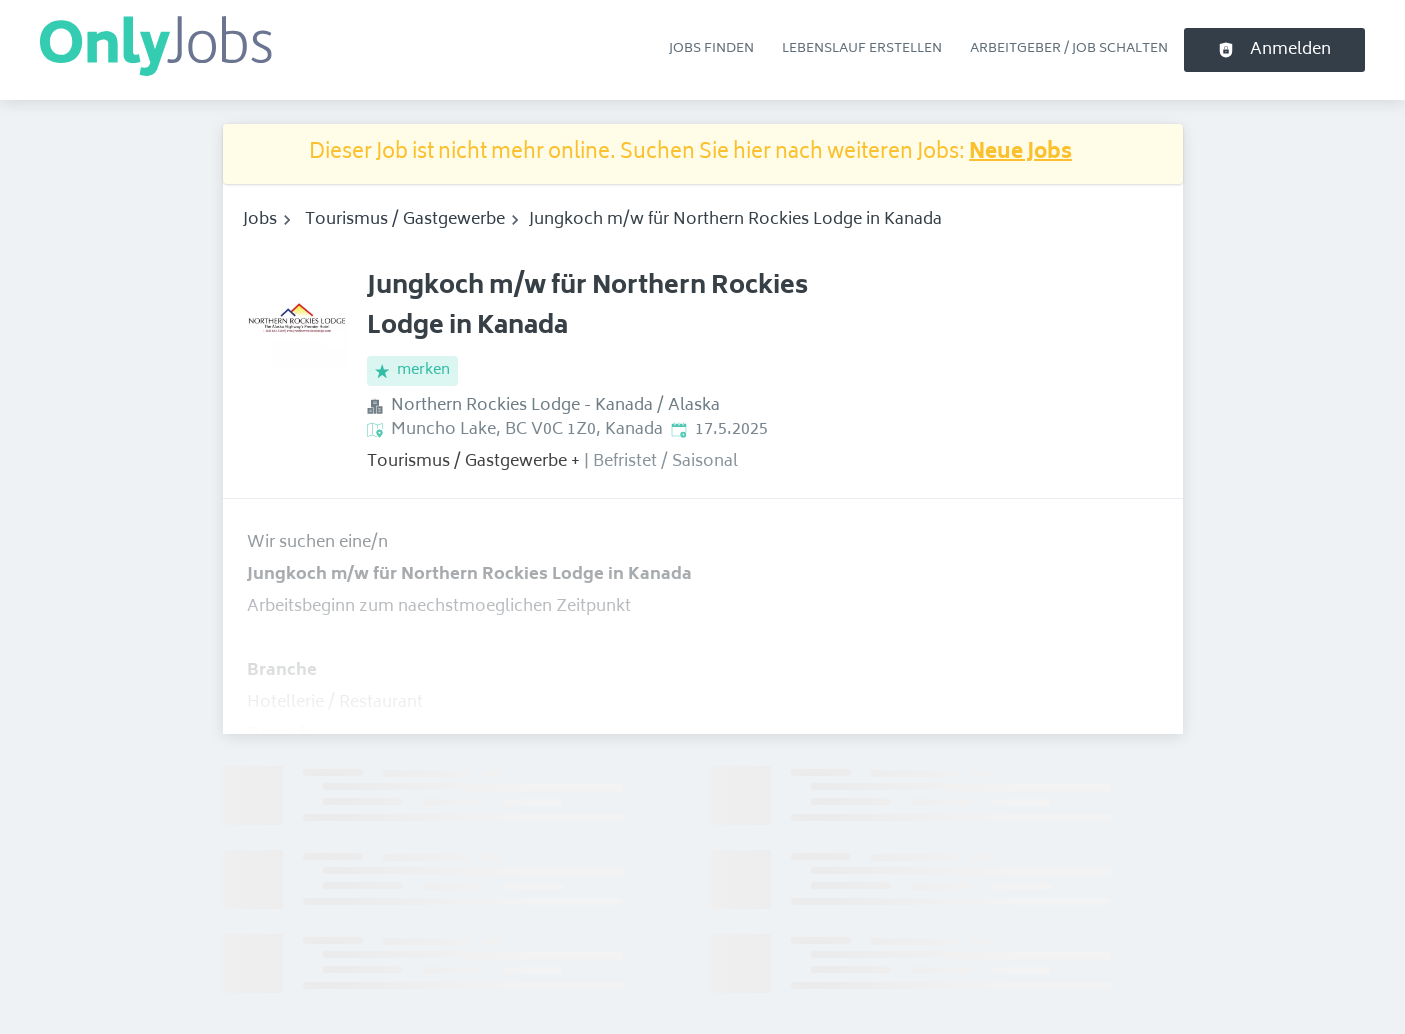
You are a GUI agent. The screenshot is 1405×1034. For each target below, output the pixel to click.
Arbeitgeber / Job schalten (1069, 49)
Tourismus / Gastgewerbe (405, 220)
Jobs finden (711, 49)
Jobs (260, 220)
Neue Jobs (1020, 153)
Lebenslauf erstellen (862, 49)
